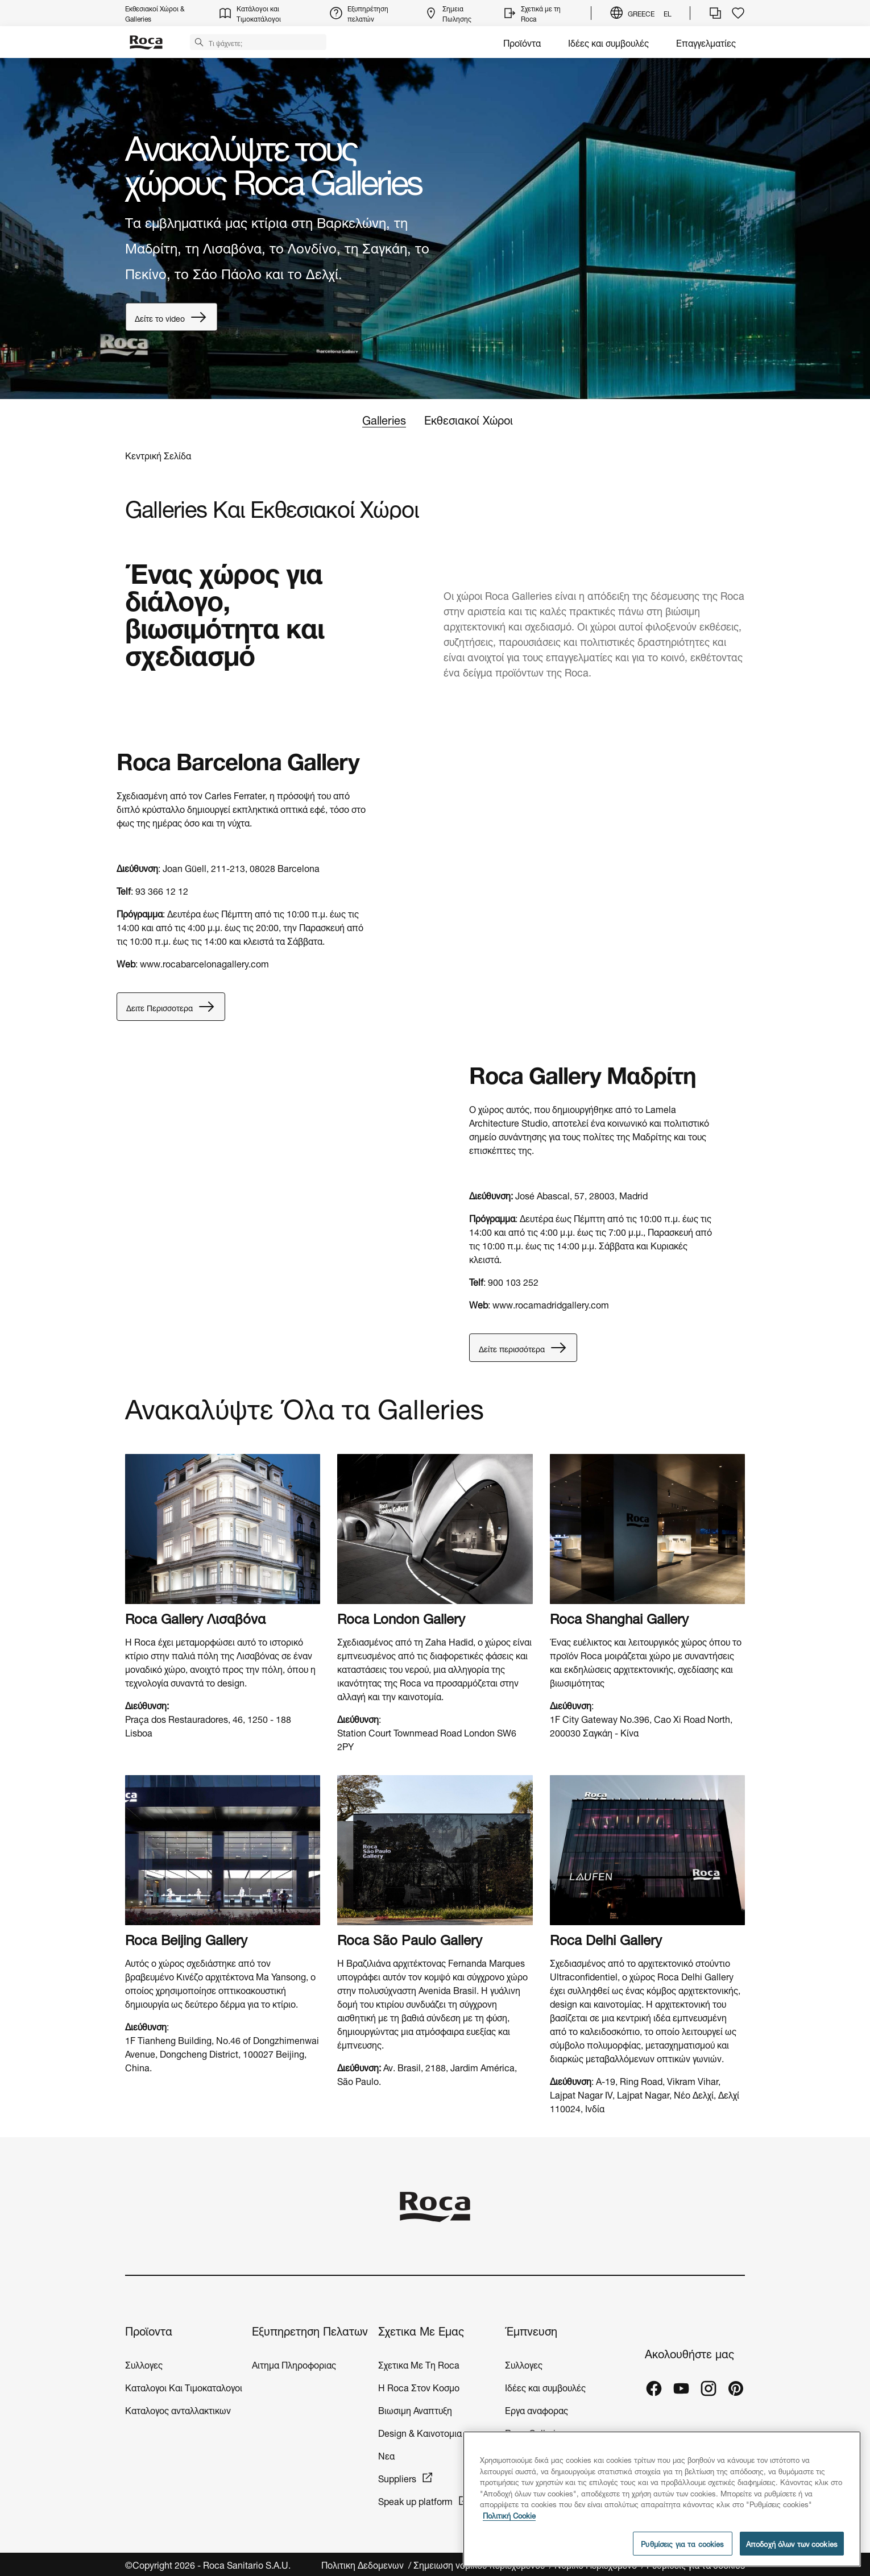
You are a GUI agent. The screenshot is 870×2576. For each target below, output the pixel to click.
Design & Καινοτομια (420, 2432)
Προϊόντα (522, 42)
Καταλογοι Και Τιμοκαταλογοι (183, 2386)
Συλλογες (144, 2364)
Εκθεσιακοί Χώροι (468, 419)
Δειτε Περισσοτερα (171, 1007)
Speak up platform (415, 2500)
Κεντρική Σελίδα (158, 455)
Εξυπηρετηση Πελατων (310, 2330)
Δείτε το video (171, 317)
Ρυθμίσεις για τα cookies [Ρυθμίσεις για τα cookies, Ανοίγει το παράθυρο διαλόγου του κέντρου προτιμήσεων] (682, 2543)
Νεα (387, 2454)
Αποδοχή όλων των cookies (792, 2543)
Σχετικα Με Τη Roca (418, 2364)
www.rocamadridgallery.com (550, 1303)
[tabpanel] (435, 228)
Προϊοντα (148, 2330)
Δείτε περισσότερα (523, 1348)
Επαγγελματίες (706, 42)
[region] (662, 2499)
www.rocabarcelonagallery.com (204, 962)
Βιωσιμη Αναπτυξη (415, 2409)
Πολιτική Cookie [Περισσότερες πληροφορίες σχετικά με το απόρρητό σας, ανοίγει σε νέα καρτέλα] (509, 2515)
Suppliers (397, 2477)
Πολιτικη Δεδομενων (363, 2564)
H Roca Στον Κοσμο (418, 2386)
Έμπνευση (531, 2330)
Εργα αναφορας (536, 2409)
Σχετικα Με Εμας (421, 2330)
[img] (222, 1529)
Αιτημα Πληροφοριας (294, 2364)
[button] (199, 41)
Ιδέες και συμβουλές (608, 42)
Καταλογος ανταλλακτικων (178, 2409)
